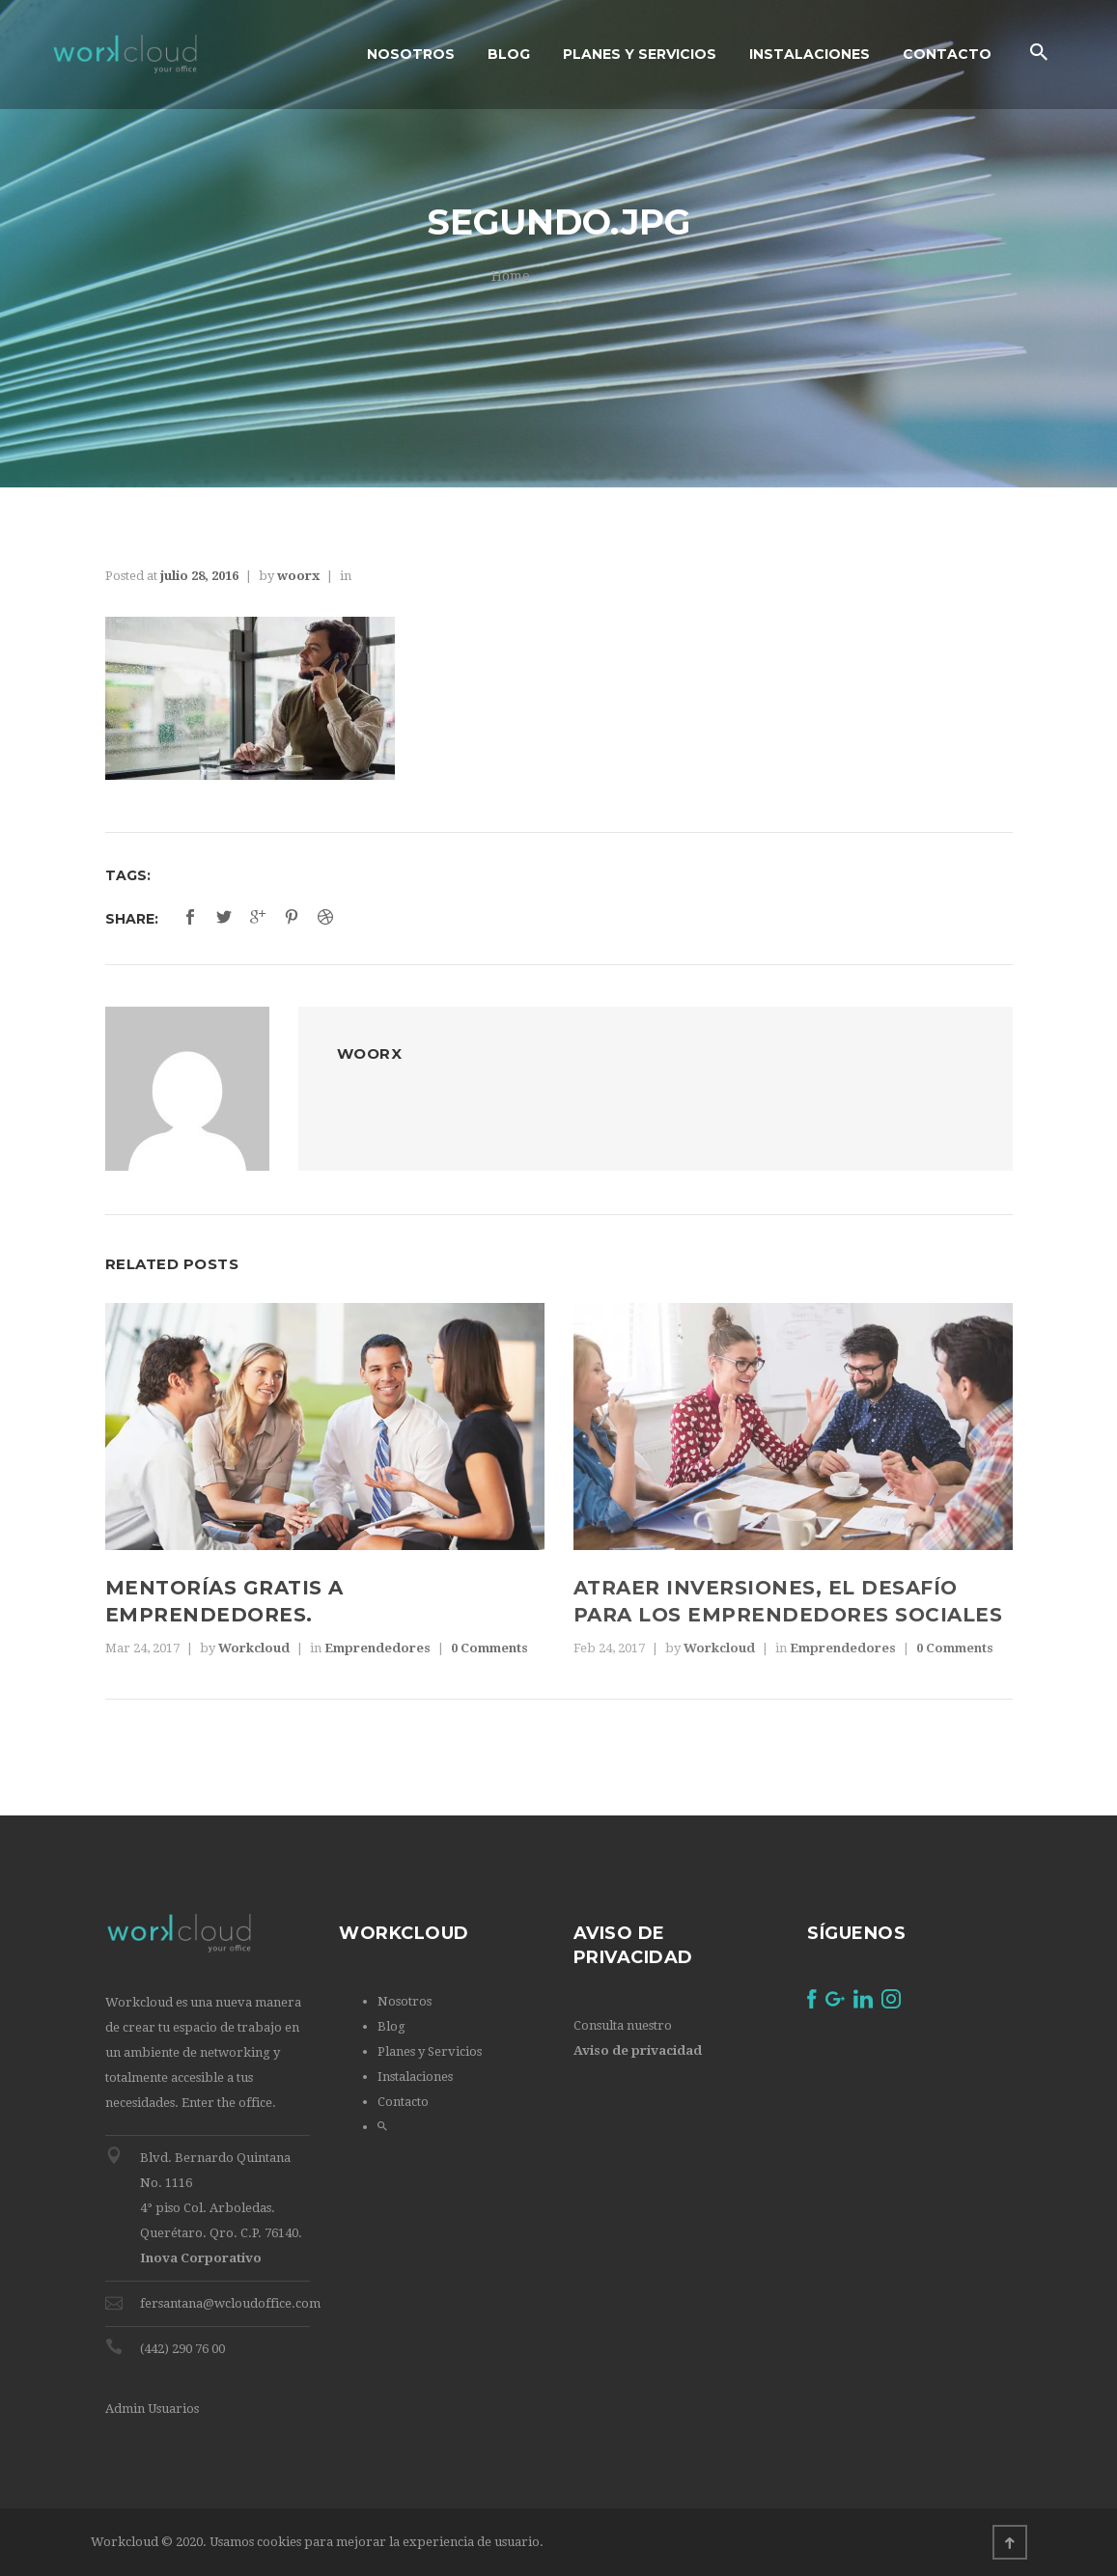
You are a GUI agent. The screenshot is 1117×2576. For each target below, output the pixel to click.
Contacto (403, 2101)
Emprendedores (377, 1648)
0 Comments (489, 1648)
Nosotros (404, 2001)
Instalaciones (415, 2076)
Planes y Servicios (429, 2051)
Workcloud (254, 1648)
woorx (298, 575)
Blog (391, 2026)
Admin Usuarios (152, 2408)
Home (510, 276)
